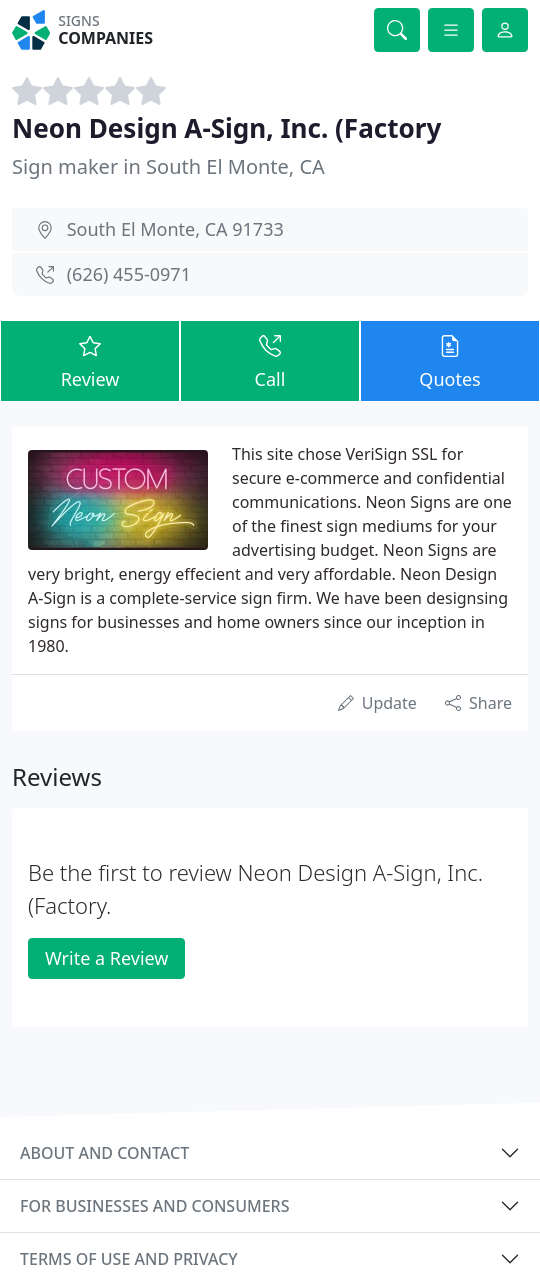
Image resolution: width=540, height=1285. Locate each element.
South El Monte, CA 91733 (175, 229)
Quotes (450, 360)
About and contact (104, 1153)
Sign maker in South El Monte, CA (168, 166)
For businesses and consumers (154, 1206)
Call (270, 360)
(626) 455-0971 (129, 274)
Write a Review (106, 958)
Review (90, 360)
